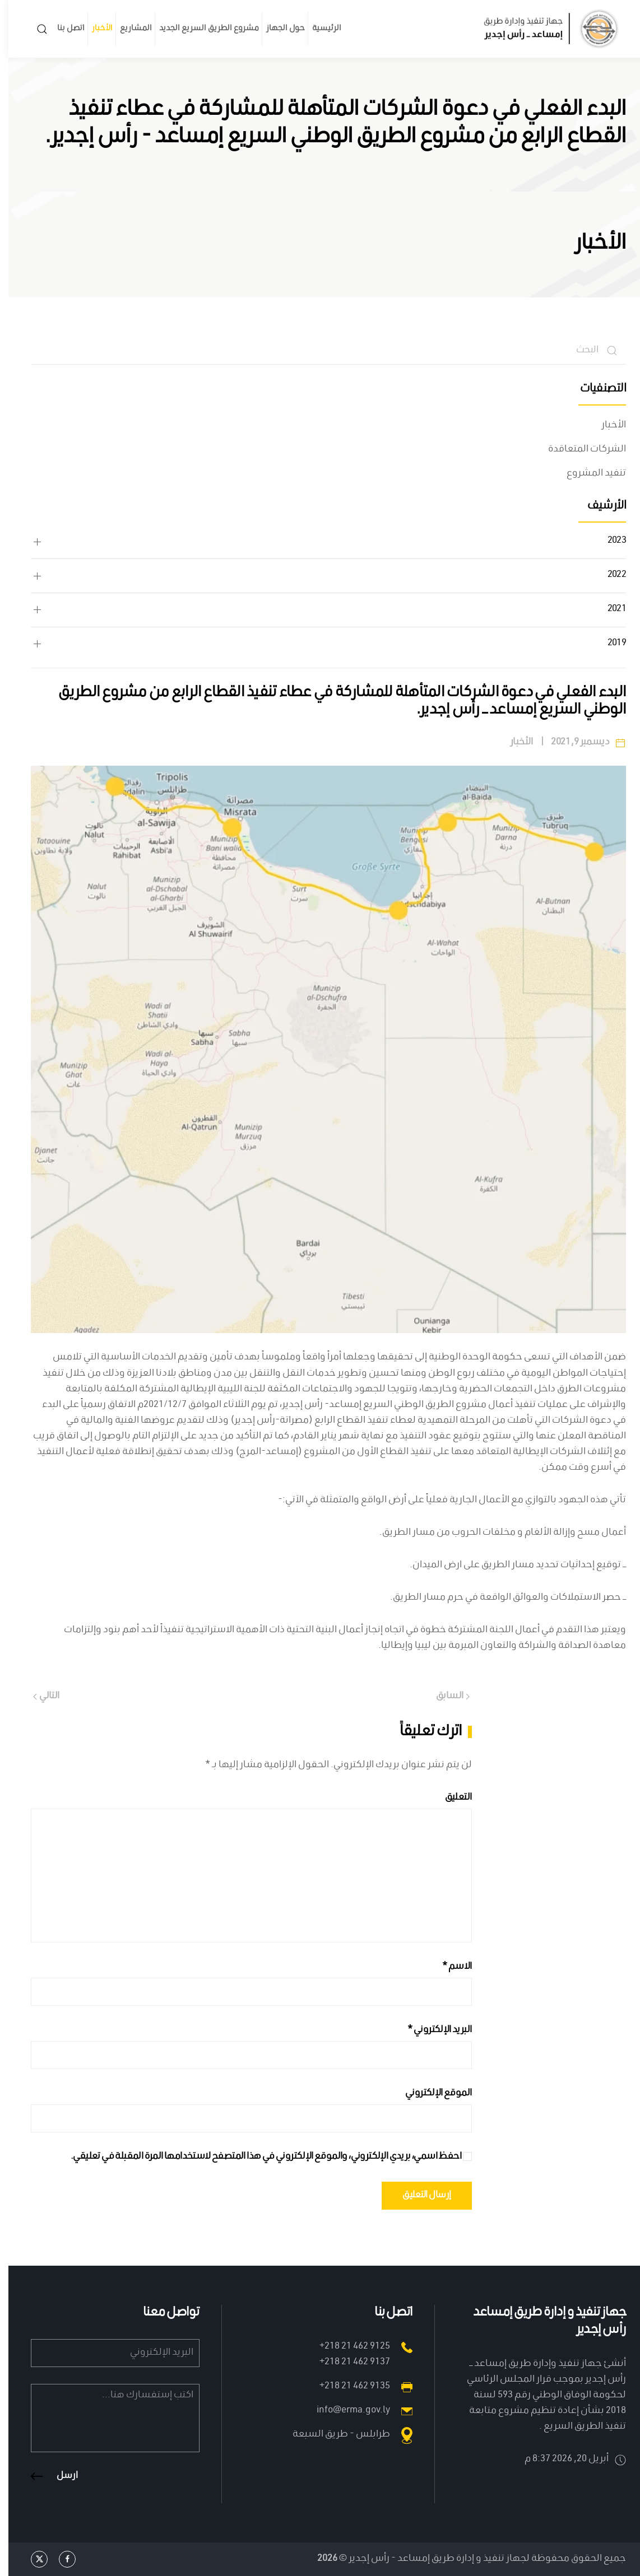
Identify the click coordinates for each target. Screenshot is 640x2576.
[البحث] (320, 351)
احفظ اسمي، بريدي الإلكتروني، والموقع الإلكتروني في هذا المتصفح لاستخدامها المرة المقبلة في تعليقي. (262, 2156)
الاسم (448, 1966)
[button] (33, 29)
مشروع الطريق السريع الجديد (201, 28)
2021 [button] (608, 610)
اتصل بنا (62, 28)
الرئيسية (318, 28)
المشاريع (127, 28)
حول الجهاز (277, 28)
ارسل (58, 2476)
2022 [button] (608, 576)
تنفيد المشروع (588, 473)
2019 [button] (608, 644)
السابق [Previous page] (444, 1696)
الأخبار (94, 28)
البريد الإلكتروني (431, 2030)
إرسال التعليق (418, 2195)
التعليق (450, 1797)
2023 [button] (608, 541)
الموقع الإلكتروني (430, 2093)
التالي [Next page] (38, 1696)
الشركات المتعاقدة (579, 449)
